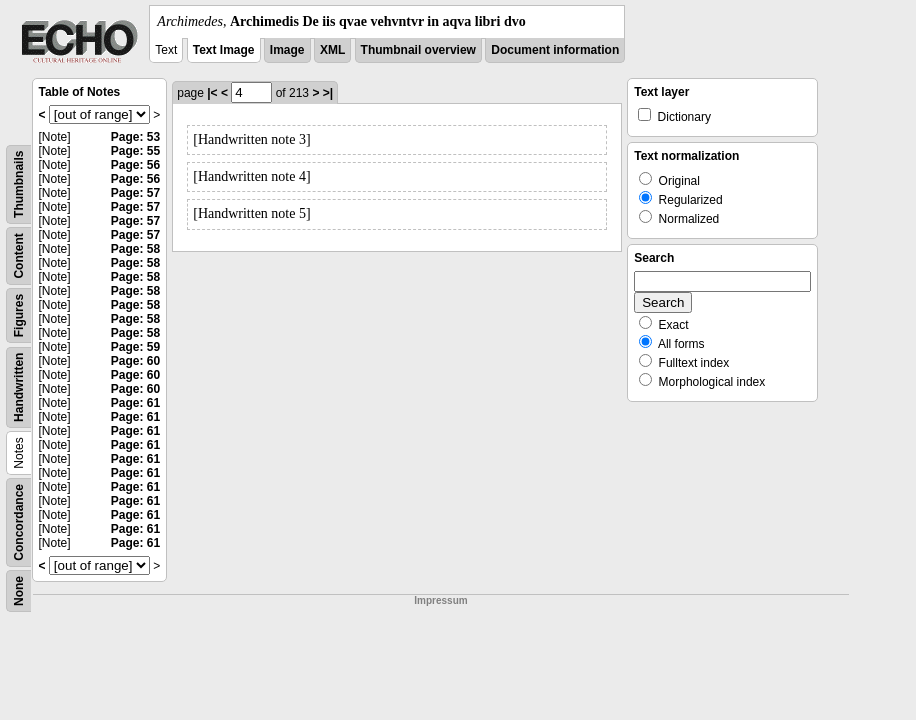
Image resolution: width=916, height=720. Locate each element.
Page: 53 (135, 137)
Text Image (224, 50)
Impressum (440, 600)
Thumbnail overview (418, 50)
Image (287, 50)
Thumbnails (19, 184)
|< (212, 93)
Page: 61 (135, 403)
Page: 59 (135, 347)
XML (332, 50)
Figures (19, 315)
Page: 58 (135, 249)
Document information (555, 50)
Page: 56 (135, 165)
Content (19, 255)
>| (328, 93)
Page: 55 (135, 151)
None (19, 591)
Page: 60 (135, 361)
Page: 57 (135, 193)
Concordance (19, 522)
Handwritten (19, 387)
